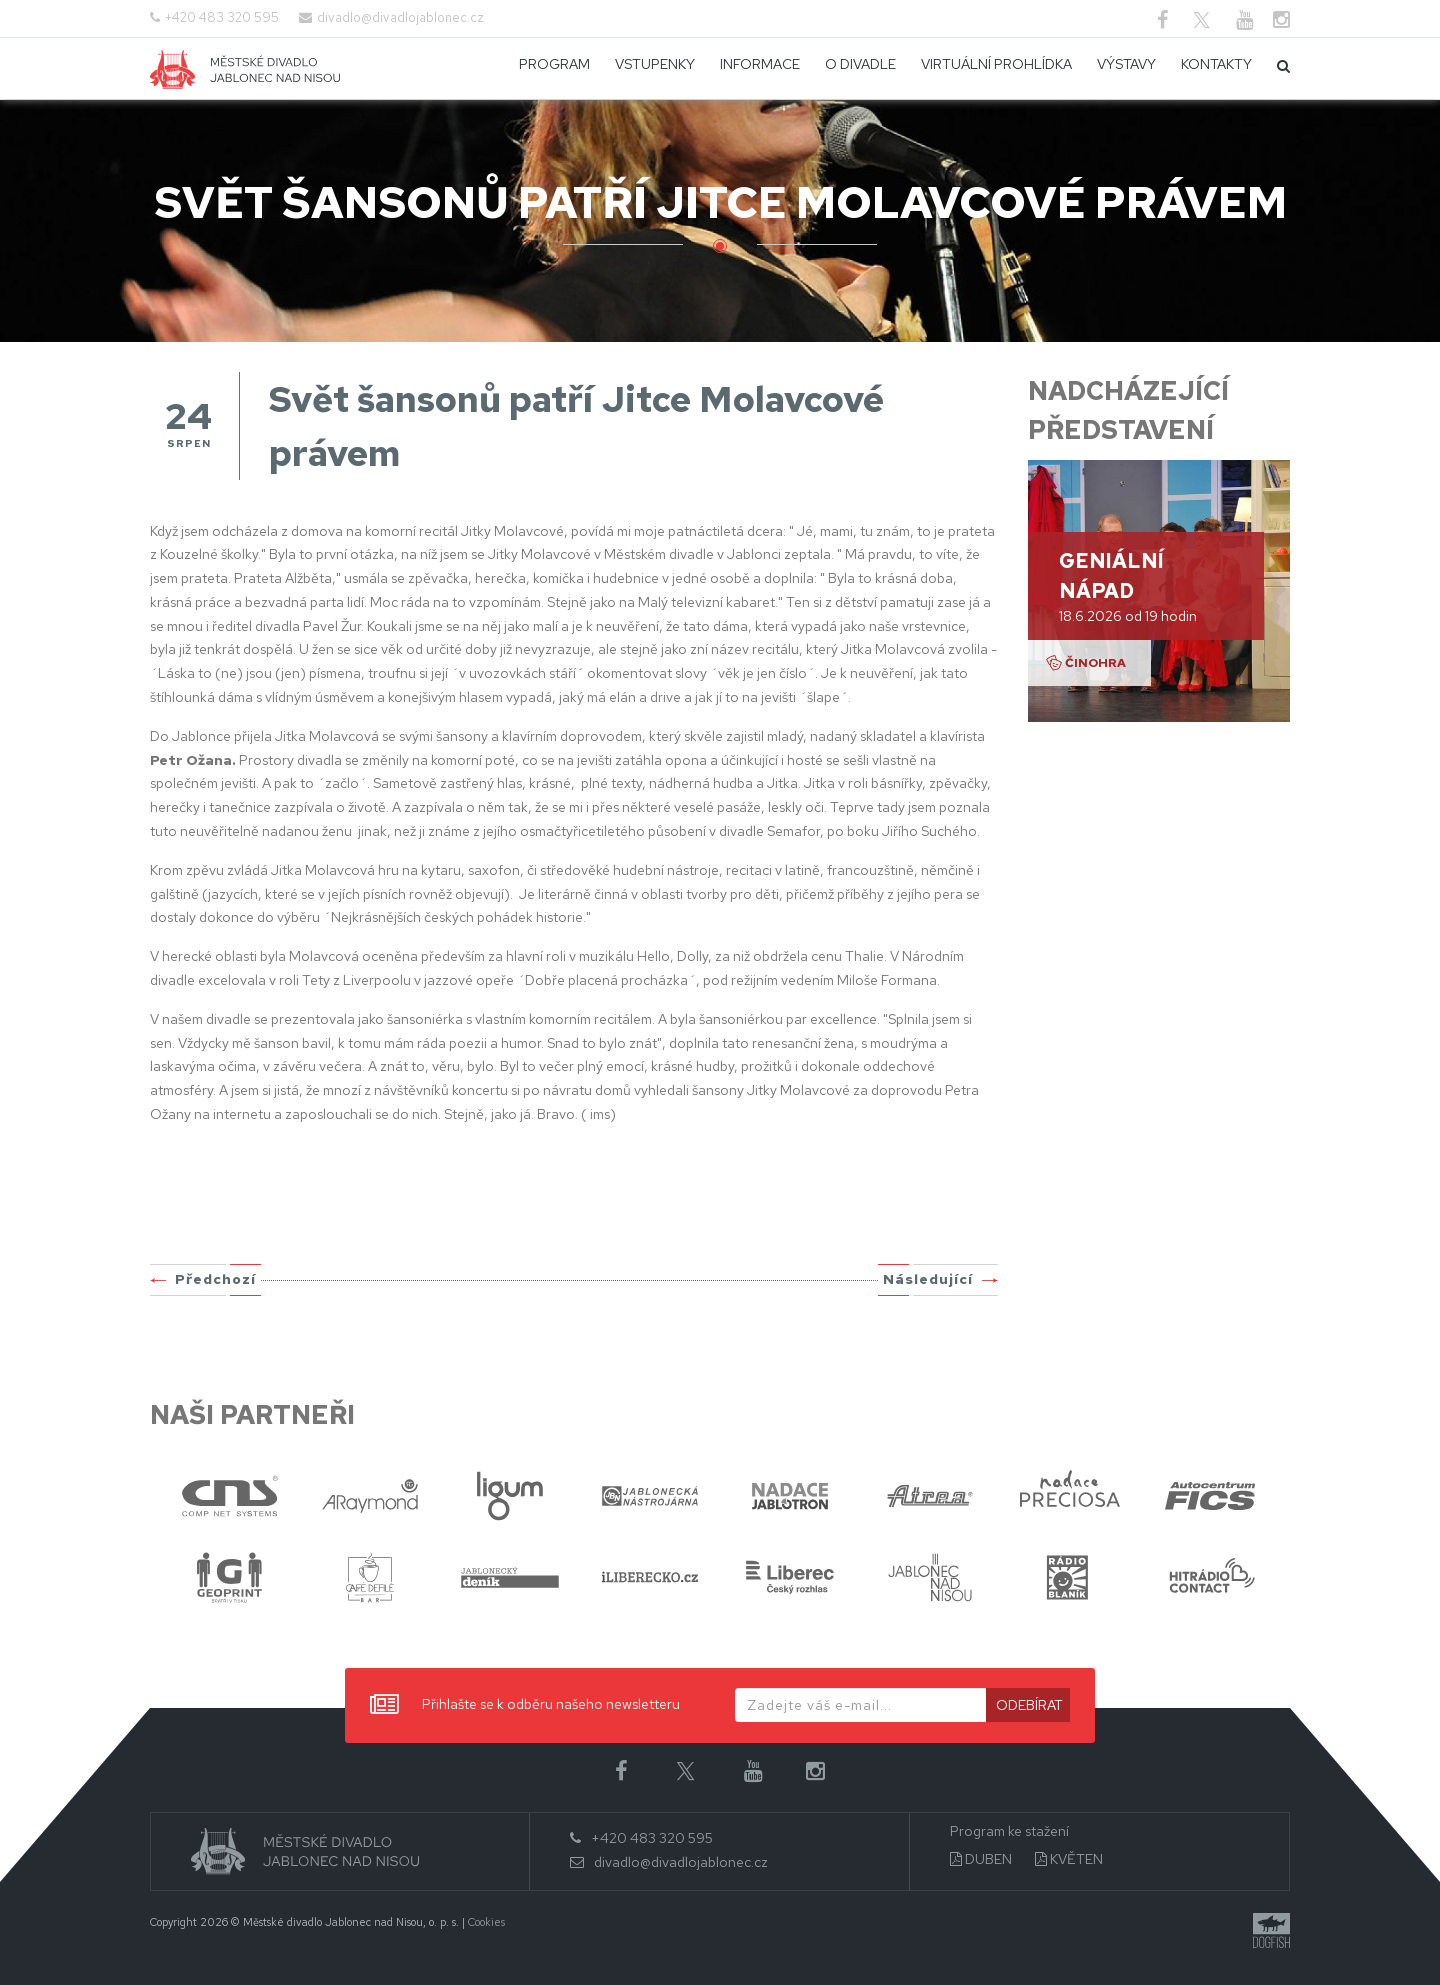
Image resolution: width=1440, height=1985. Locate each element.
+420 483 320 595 (222, 17)
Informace (760, 64)
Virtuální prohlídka (996, 64)
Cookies (486, 1922)
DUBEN (981, 1860)
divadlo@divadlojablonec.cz (400, 17)
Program (554, 64)
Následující (928, 1279)
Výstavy (1126, 64)
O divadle (860, 64)
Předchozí (215, 1279)
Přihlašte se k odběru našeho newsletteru (525, 1705)
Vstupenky (655, 64)
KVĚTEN (1069, 1860)
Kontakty (1216, 64)
